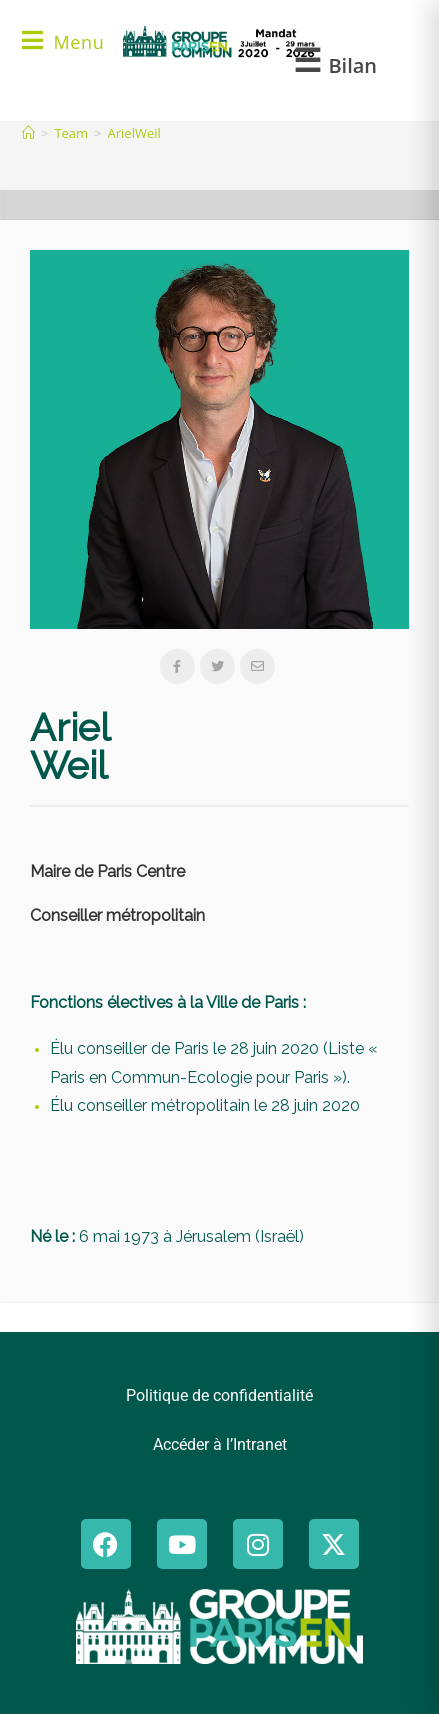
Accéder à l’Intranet (220, 1444)
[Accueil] (28, 133)
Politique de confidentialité (219, 1395)
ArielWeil (134, 133)
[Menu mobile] (63, 44)
